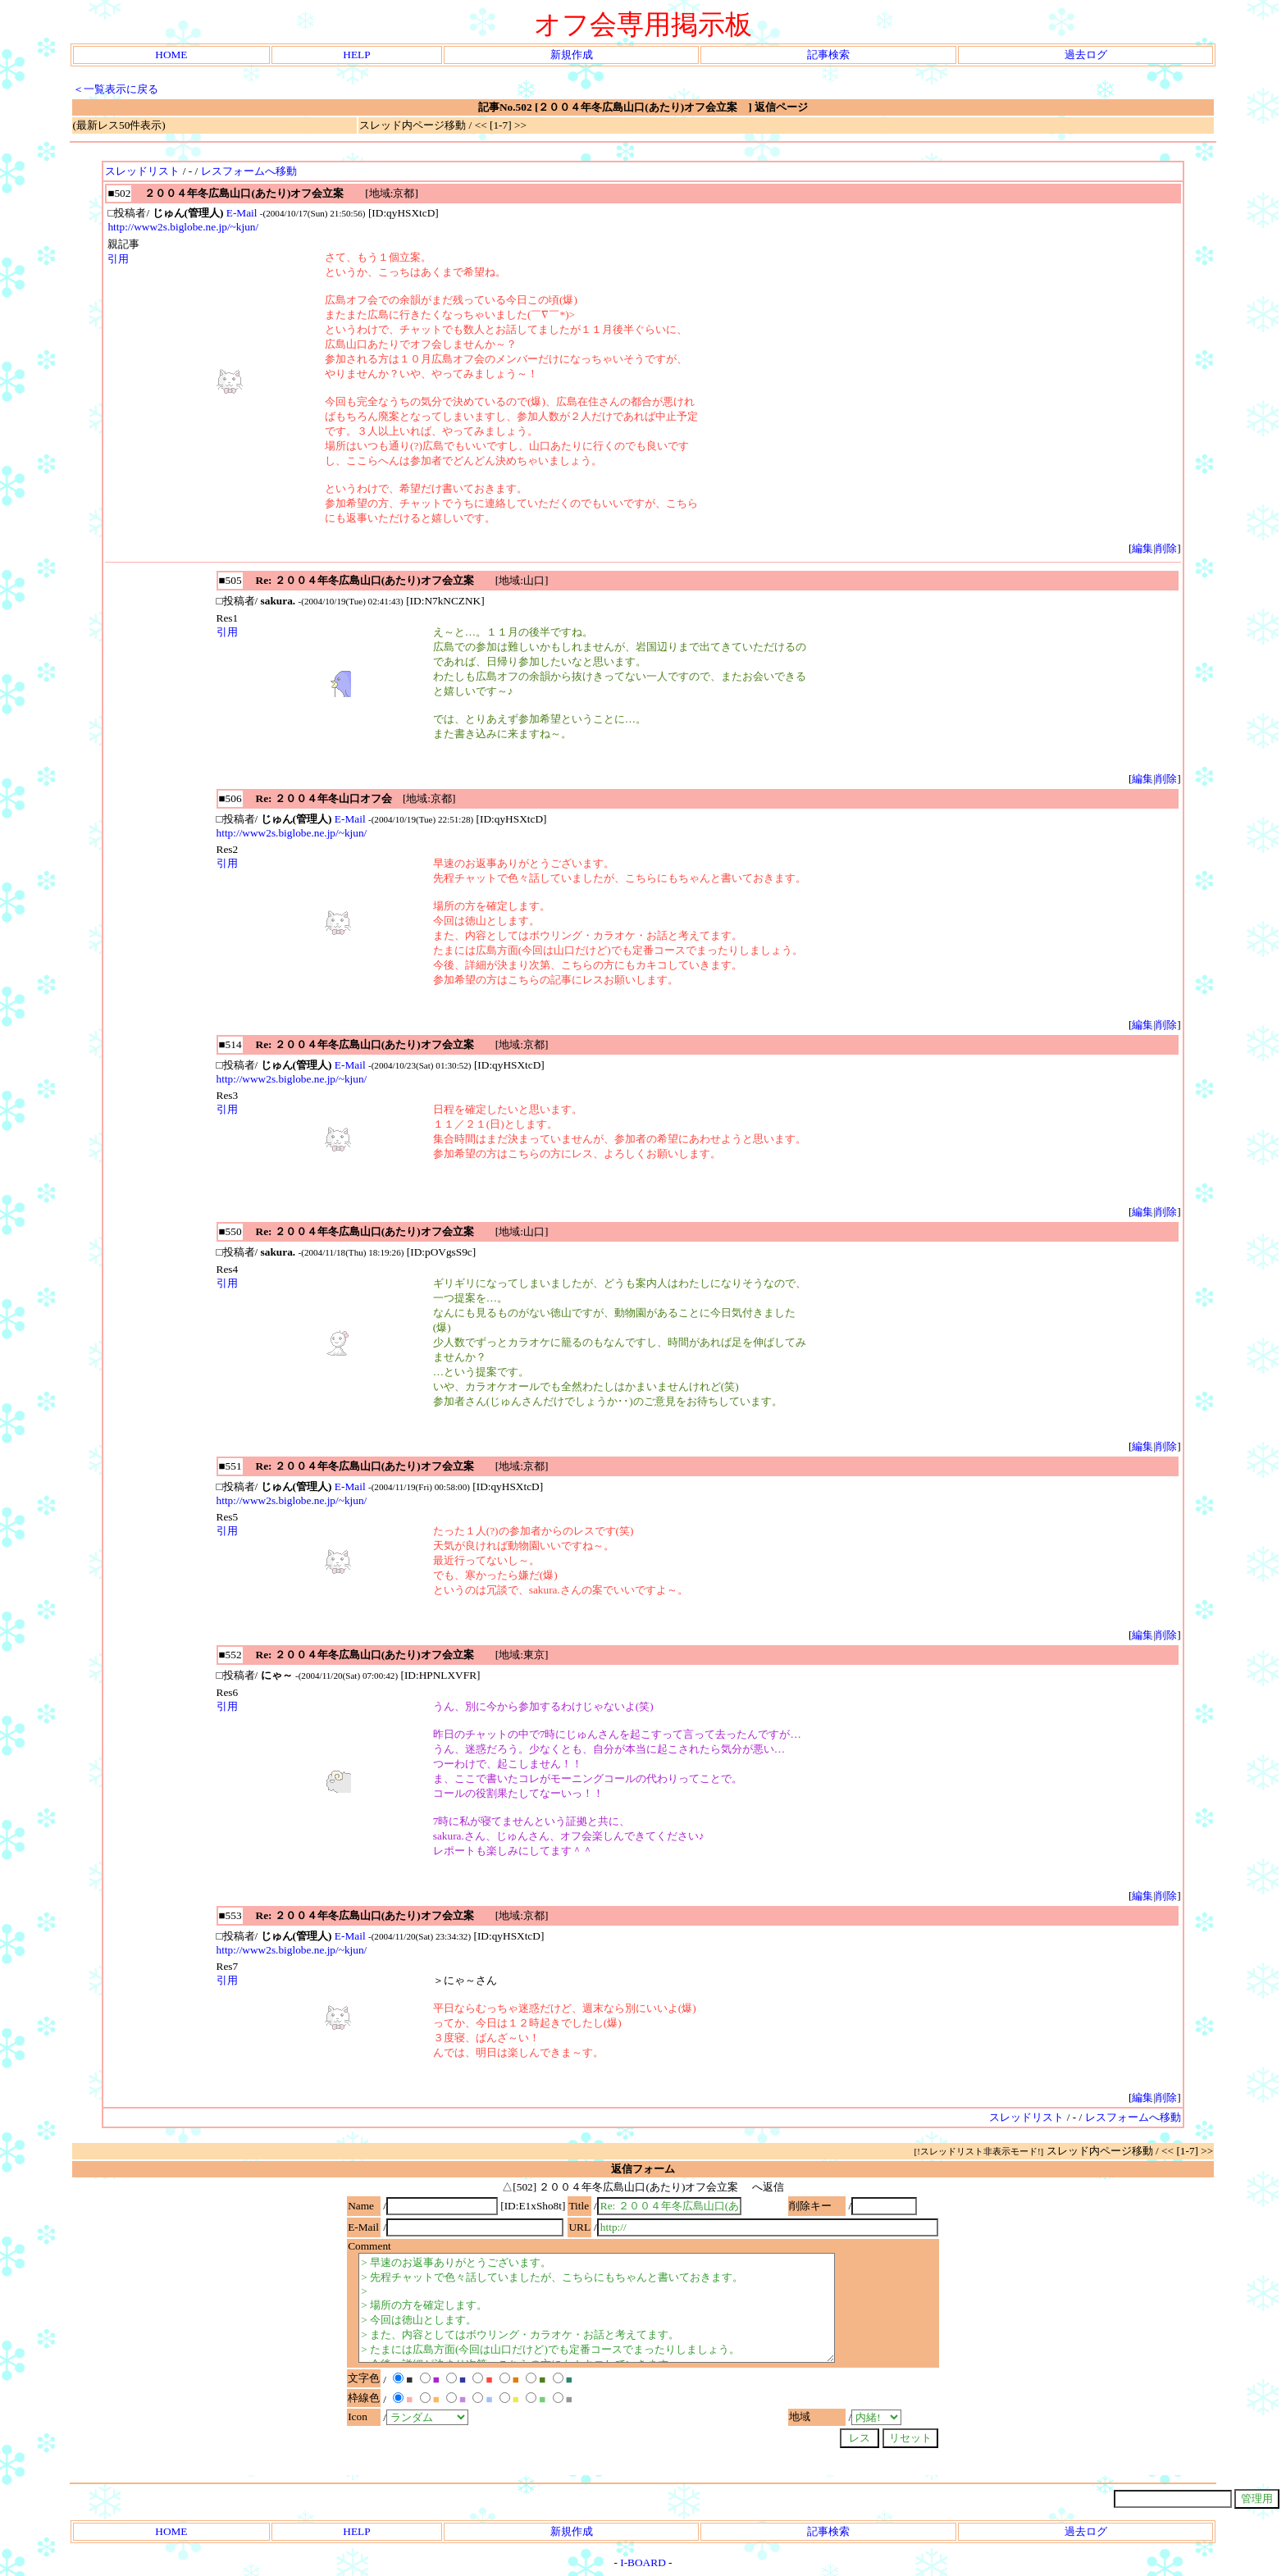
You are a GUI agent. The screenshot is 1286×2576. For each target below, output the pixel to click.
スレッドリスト (142, 171)
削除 (1166, 548)
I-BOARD (643, 2562)
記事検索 (828, 54)
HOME (171, 54)
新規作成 (571, 54)
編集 (1142, 548)
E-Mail (242, 213)
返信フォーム (643, 2169)
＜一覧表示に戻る (115, 89)
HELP (356, 54)
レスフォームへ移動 (249, 171)
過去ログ (1086, 54)
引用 (118, 259)
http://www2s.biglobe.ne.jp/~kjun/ (182, 227)
